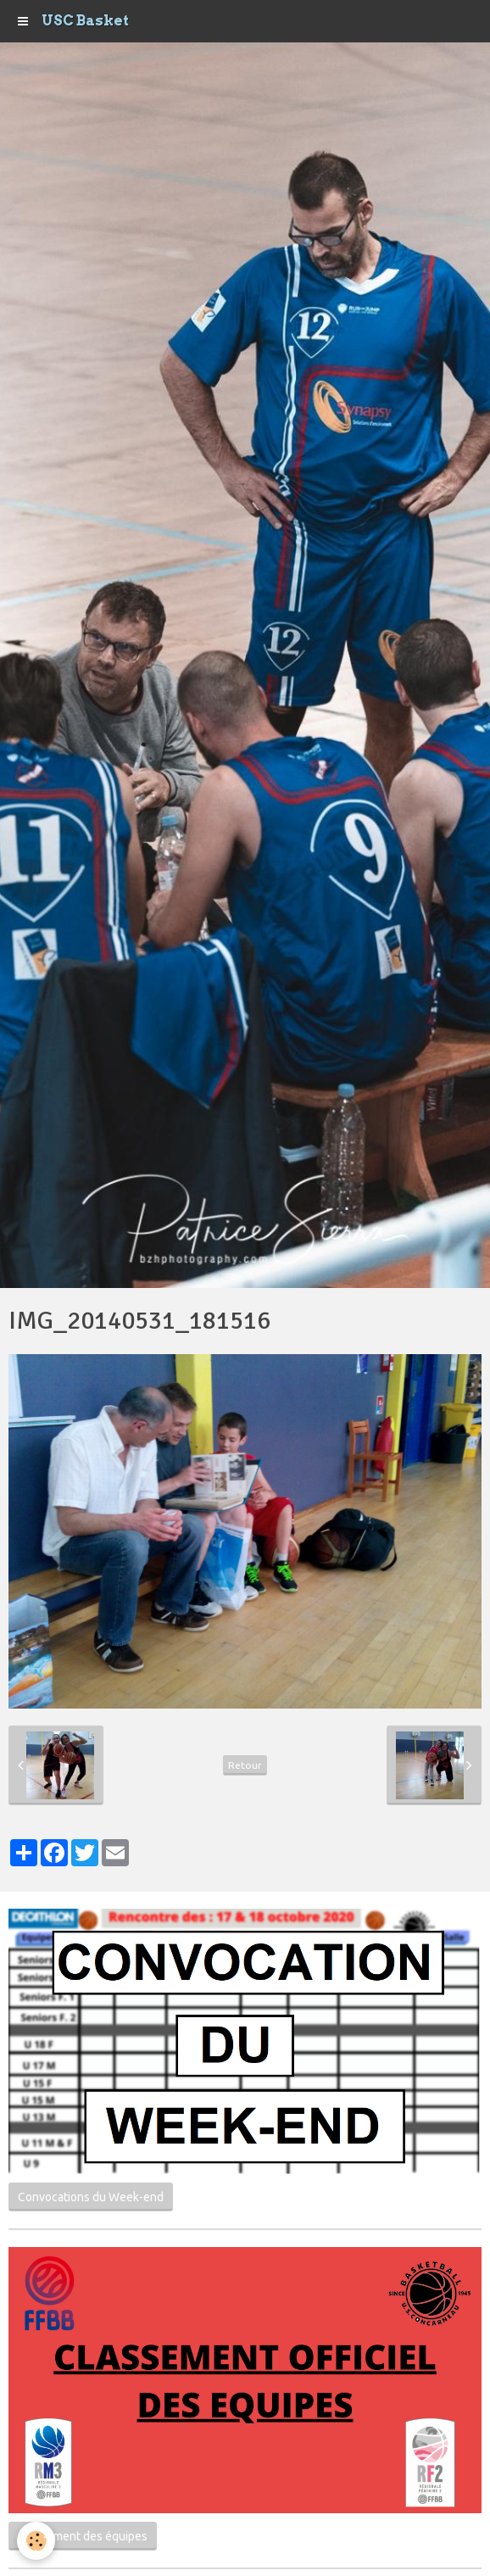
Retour (245, 1764)
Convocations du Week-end (91, 2197)
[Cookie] (36, 2541)
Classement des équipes (83, 2536)
